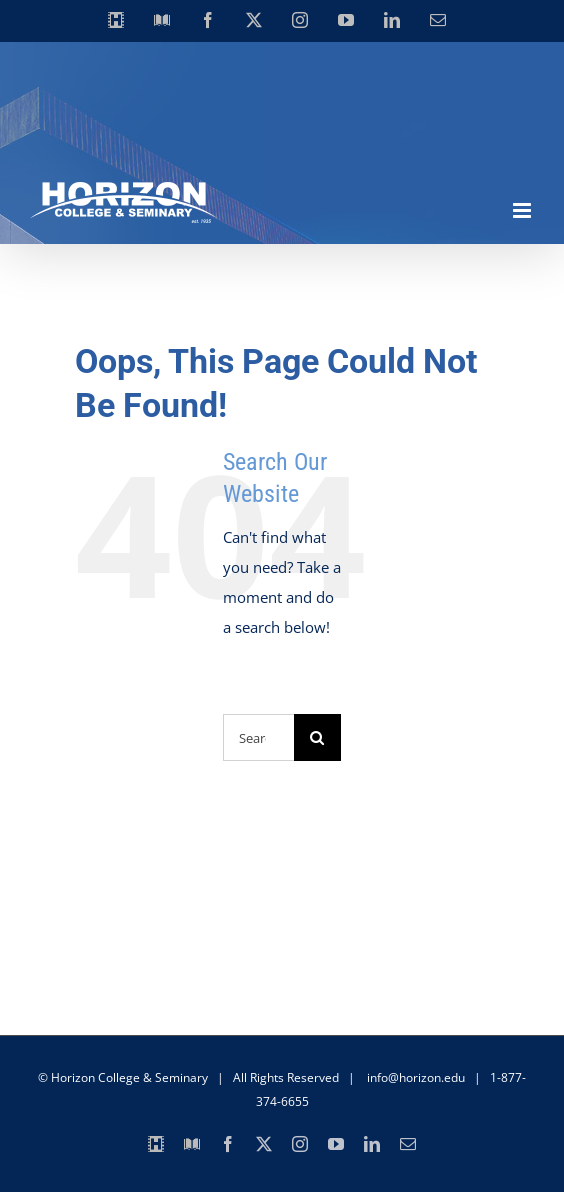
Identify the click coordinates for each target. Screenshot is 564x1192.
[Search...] (258, 737)
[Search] (317, 737)
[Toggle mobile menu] (523, 210)
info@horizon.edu (416, 1077)
